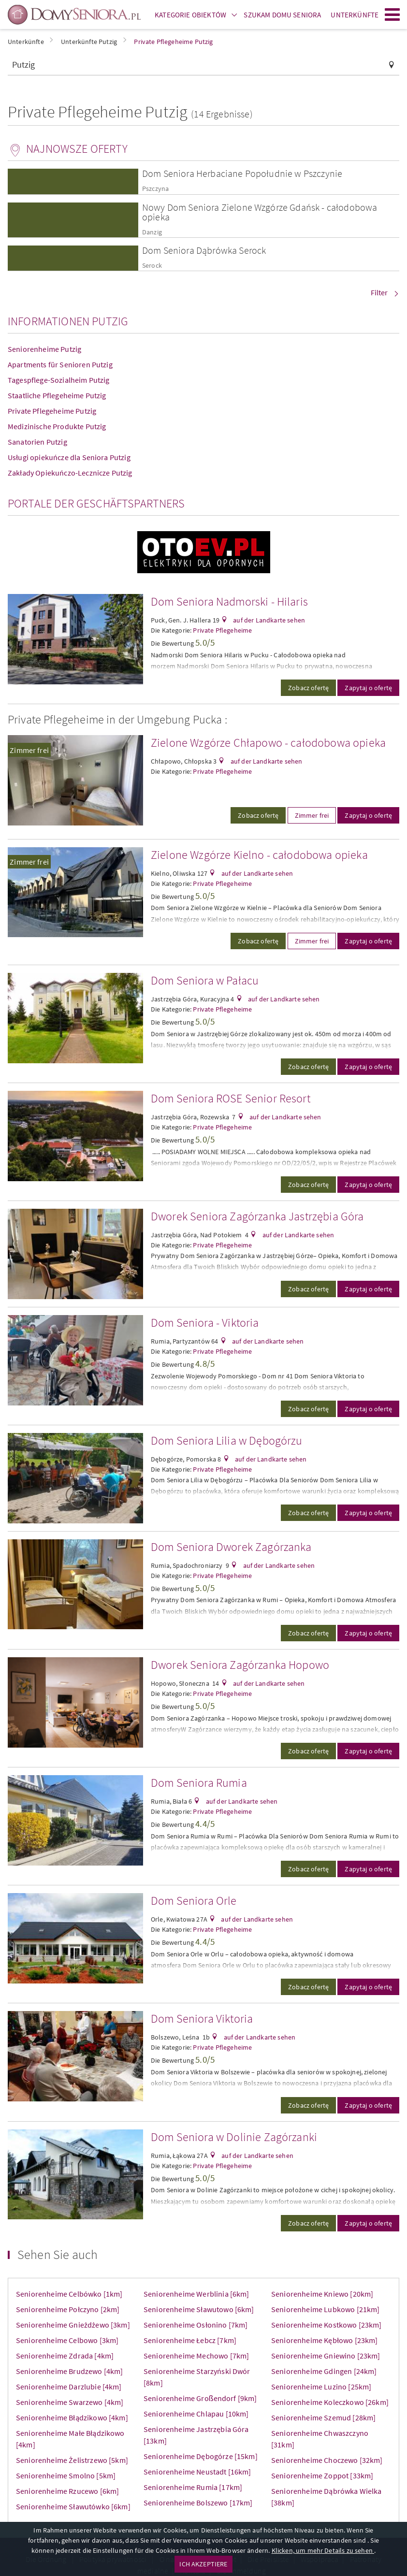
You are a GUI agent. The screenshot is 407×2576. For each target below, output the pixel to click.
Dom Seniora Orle (194, 1900)
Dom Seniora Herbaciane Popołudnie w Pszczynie (242, 173)
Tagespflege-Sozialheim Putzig (59, 380)
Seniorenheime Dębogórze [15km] (201, 2456)
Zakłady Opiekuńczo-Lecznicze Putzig (70, 473)
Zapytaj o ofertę (368, 687)
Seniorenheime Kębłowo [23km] (324, 2340)
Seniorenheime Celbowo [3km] (67, 2340)
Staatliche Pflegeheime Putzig (57, 395)
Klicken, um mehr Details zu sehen (323, 2550)
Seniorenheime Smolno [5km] (66, 2475)
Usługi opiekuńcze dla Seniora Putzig (69, 457)
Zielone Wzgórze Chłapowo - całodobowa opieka (268, 742)
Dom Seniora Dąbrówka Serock (204, 250)
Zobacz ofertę (308, 687)
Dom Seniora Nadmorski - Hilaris (229, 601)
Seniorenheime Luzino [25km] (321, 2386)
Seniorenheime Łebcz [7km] (190, 2340)
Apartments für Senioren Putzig (60, 364)
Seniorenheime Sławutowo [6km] (199, 2309)
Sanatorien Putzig (37, 442)
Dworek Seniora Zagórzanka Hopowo (240, 1664)
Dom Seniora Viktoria (202, 2018)
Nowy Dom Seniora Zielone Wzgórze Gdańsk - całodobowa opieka (259, 212)
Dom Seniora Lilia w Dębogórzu (227, 1440)
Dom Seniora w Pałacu (205, 980)
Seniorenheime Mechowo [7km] (196, 2355)
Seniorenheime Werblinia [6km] (196, 2294)
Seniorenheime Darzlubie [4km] (69, 2386)
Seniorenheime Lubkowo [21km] (325, 2309)
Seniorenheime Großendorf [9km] (200, 2398)
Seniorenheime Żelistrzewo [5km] (72, 2460)
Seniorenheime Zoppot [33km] (322, 2475)
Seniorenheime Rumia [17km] (193, 2487)
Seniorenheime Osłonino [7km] (195, 2325)
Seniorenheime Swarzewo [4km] (69, 2402)
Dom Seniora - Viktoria (205, 1322)
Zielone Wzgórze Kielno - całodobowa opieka (259, 854)
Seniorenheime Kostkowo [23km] (326, 2325)
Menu (392, 14)
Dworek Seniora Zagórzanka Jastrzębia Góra (257, 1216)
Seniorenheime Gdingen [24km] (324, 2371)
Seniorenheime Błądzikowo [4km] (72, 2417)
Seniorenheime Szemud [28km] (323, 2417)
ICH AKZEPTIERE (203, 2564)
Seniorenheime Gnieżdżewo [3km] (73, 2325)
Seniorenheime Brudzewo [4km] (69, 2371)
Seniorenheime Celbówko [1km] (69, 2294)
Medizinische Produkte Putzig (57, 426)
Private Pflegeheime (222, 630)
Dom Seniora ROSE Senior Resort (230, 1098)
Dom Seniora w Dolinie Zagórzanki (234, 2136)
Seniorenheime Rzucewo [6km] (67, 2491)
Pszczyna (155, 189)
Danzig (152, 232)
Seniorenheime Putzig (44, 349)
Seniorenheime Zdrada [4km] (65, 2355)
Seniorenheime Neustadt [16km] (197, 2471)
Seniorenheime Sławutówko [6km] (73, 2506)
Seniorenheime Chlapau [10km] (196, 2413)
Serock (152, 265)
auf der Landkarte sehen (268, 620)
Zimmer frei (29, 750)
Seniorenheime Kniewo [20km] (322, 2294)
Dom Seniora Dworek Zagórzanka (231, 1546)
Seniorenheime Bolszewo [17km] (198, 2502)
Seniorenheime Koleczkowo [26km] (330, 2402)
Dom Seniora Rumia (199, 1782)
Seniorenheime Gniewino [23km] (325, 2355)
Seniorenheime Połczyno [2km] (67, 2309)
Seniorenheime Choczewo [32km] (327, 2460)
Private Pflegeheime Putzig (52, 411)
